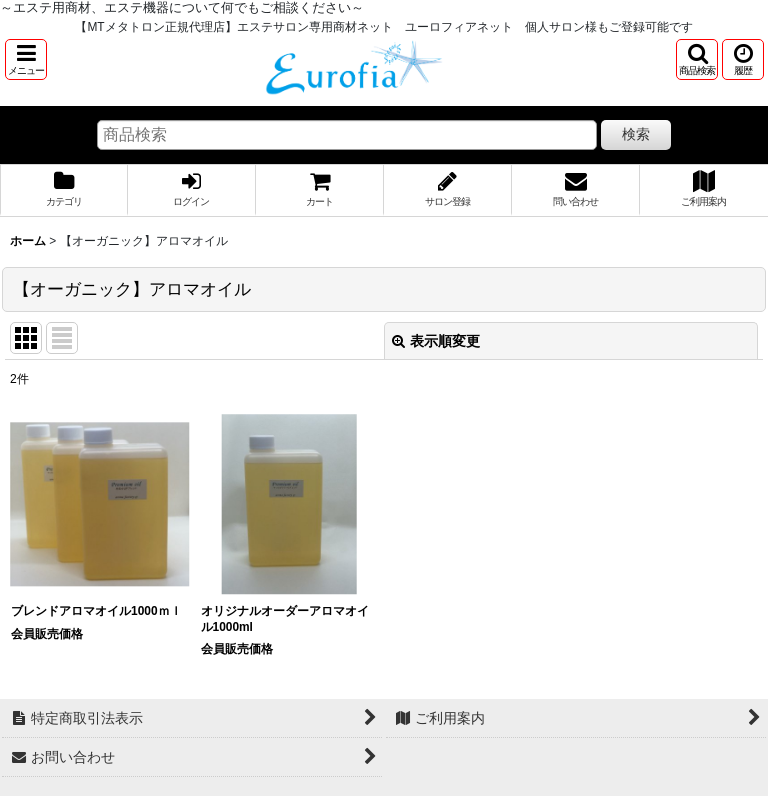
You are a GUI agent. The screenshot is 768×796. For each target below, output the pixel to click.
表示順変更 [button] (436, 341)
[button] (26, 59)
